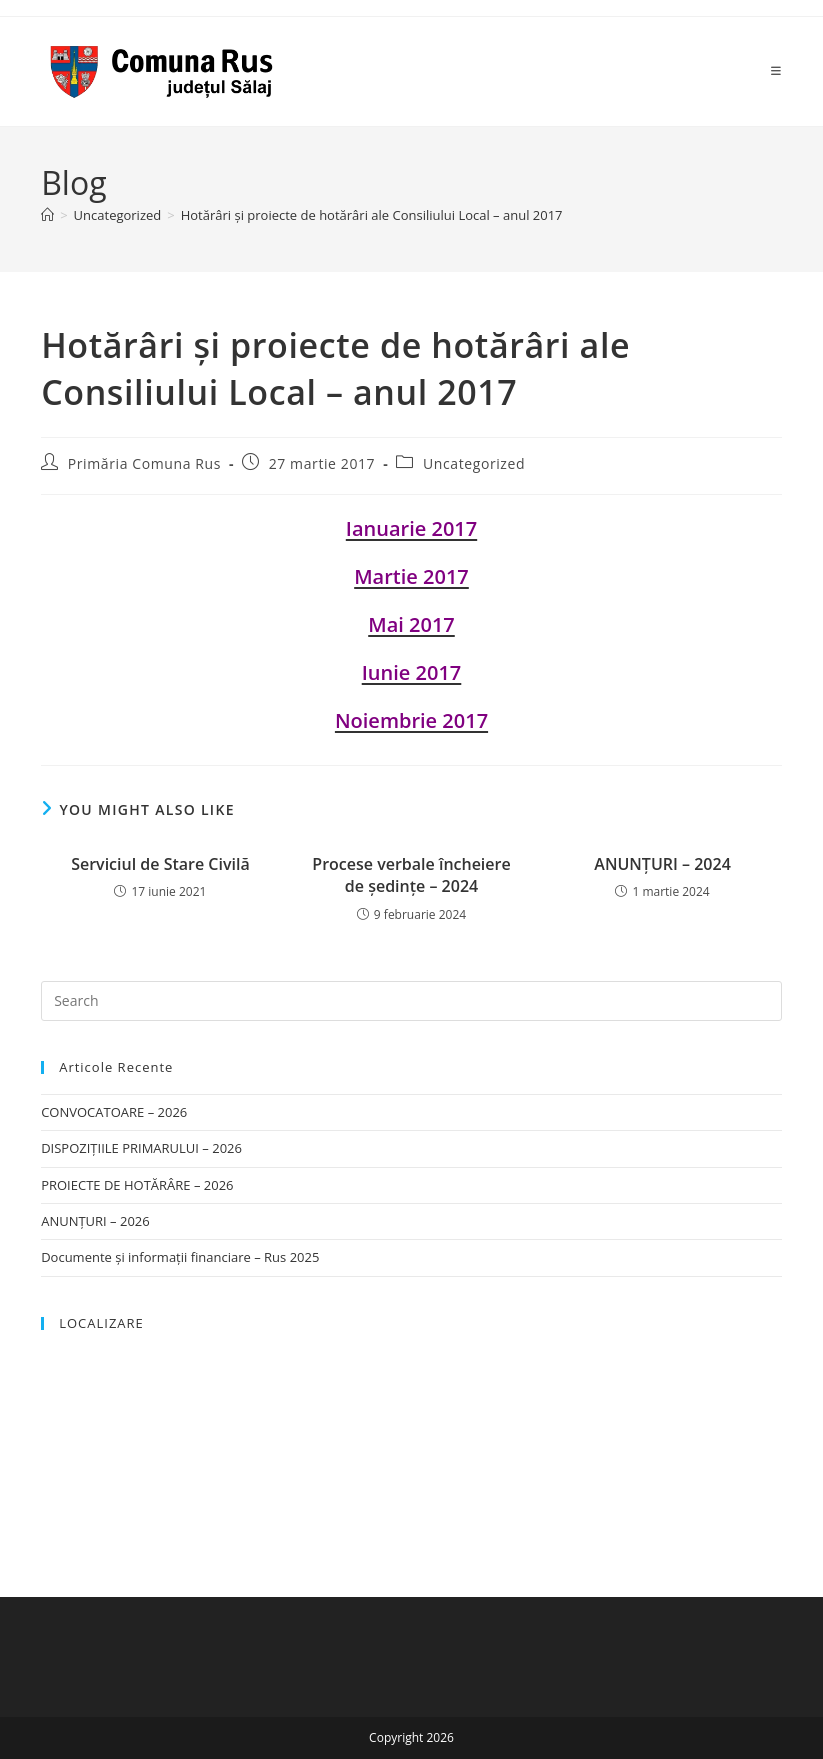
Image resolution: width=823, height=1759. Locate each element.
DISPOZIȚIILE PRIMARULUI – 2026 (141, 1148)
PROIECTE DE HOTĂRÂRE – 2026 (137, 1185)
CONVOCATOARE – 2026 (114, 1112)
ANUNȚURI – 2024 (662, 864)
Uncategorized (474, 463)
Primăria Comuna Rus (144, 463)
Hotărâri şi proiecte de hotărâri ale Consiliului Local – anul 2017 (372, 215)
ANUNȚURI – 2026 (95, 1221)
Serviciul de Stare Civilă (160, 864)
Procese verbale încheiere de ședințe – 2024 (411, 875)
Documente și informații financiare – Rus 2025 (180, 1257)
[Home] (47, 215)
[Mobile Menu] (776, 71)
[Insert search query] (411, 1001)
